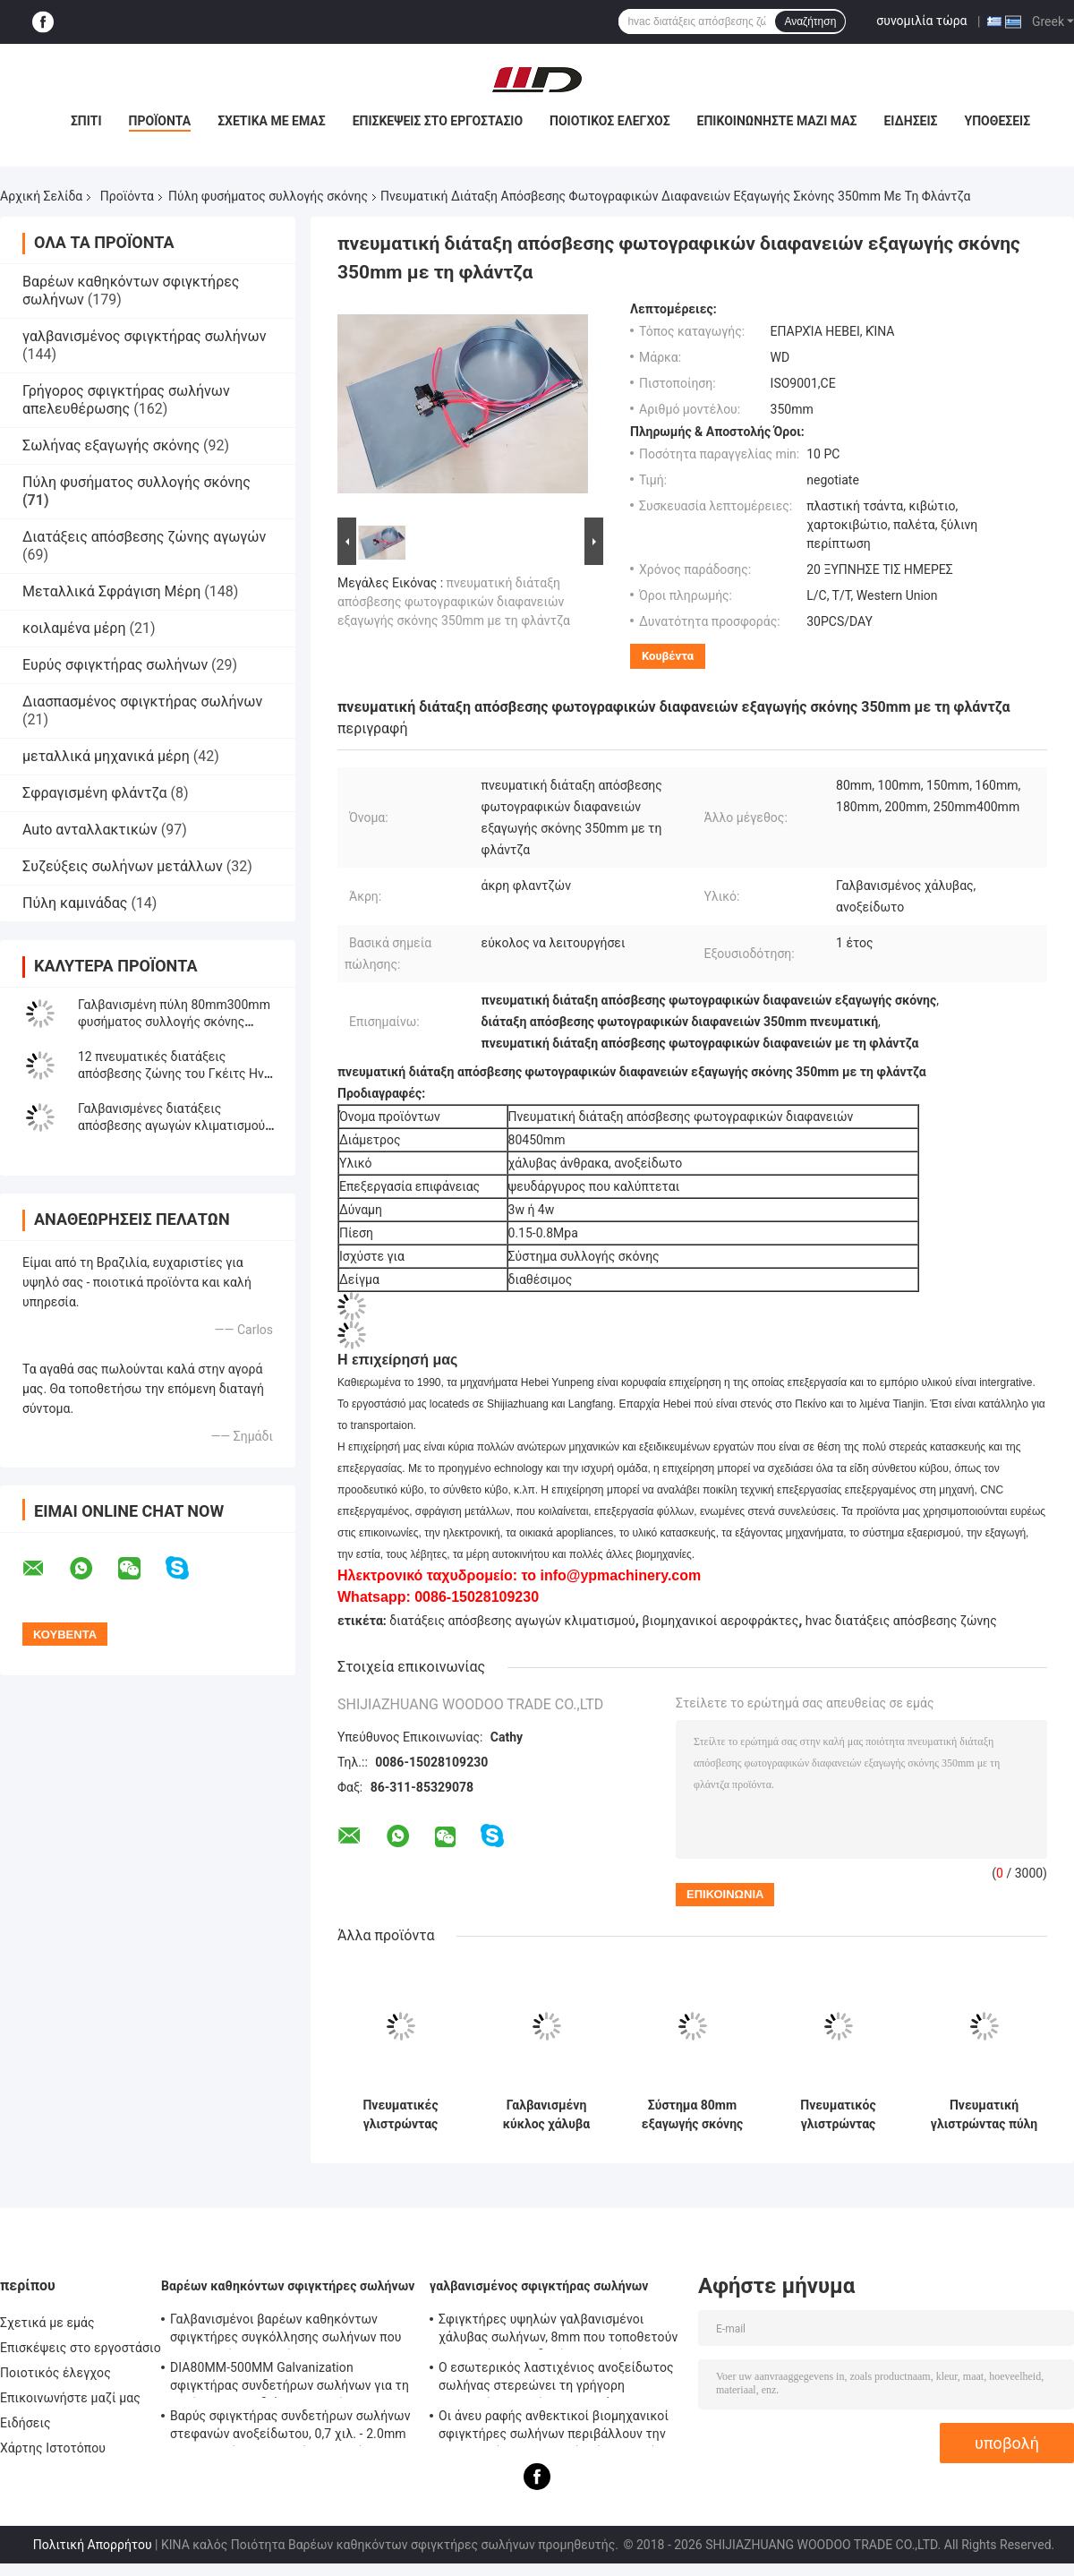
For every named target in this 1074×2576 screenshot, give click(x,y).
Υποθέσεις (998, 121)
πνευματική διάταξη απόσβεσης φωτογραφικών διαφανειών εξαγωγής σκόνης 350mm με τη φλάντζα (453, 602)
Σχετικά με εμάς (271, 121)
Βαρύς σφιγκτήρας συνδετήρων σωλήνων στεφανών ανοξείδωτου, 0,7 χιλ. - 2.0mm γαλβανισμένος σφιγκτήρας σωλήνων (290, 2427)
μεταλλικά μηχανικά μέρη (106, 756)
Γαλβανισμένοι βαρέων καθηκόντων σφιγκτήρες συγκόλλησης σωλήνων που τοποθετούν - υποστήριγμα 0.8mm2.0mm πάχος (288, 2330)
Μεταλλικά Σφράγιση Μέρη (111, 591)
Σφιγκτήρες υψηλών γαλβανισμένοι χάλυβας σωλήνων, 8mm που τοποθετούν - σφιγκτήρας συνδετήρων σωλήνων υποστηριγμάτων (558, 2330)
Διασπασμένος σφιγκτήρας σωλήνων (142, 701)
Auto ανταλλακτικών (90, 829)
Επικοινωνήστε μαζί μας (777, 121)
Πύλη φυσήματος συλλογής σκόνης (268, 196)
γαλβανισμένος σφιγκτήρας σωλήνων (144, 336)
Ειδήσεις (910, 121)
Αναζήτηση (810, 21)
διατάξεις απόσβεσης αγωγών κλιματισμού (512, 1620)
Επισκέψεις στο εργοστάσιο (438, 121)
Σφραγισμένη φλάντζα (94, 792)
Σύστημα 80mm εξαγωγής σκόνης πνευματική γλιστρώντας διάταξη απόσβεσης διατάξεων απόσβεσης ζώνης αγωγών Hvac (692, 2115)
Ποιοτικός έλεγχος (610, 121)
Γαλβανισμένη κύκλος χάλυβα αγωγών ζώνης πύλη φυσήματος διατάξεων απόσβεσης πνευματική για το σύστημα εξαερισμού (547, 2115)
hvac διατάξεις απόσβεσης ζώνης (901, 1620)
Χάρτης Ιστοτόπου (53, 2448)
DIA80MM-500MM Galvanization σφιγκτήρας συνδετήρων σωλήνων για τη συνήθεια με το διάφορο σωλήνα (289, 2379)
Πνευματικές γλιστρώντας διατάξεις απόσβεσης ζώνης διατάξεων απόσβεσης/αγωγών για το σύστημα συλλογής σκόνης (400, 2115)
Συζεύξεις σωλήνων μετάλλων (122, 866)
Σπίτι (86, 121)
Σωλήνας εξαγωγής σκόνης (111, 445)
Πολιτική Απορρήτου (92, 2544)
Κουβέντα (668, 656)
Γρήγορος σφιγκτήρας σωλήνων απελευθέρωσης (126, 399)
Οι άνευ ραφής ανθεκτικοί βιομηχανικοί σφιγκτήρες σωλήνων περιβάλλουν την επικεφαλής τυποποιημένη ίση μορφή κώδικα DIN (554, 2427)
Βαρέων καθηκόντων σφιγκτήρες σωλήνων (287, 2286)
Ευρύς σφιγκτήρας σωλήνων (115, 664)
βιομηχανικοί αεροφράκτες (720, 1620)
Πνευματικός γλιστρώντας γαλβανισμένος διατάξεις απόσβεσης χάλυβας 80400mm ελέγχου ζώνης (838, 2115)
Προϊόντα (160, 121)
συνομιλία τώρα (921, 20)
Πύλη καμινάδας (74, 902)
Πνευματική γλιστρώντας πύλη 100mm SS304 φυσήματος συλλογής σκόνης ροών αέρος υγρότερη (984, 2115)
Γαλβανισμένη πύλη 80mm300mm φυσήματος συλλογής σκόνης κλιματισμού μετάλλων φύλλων (174, 1021)
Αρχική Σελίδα (41, 196)
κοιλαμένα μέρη (73, 628)
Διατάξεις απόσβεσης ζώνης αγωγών (144, 536)
